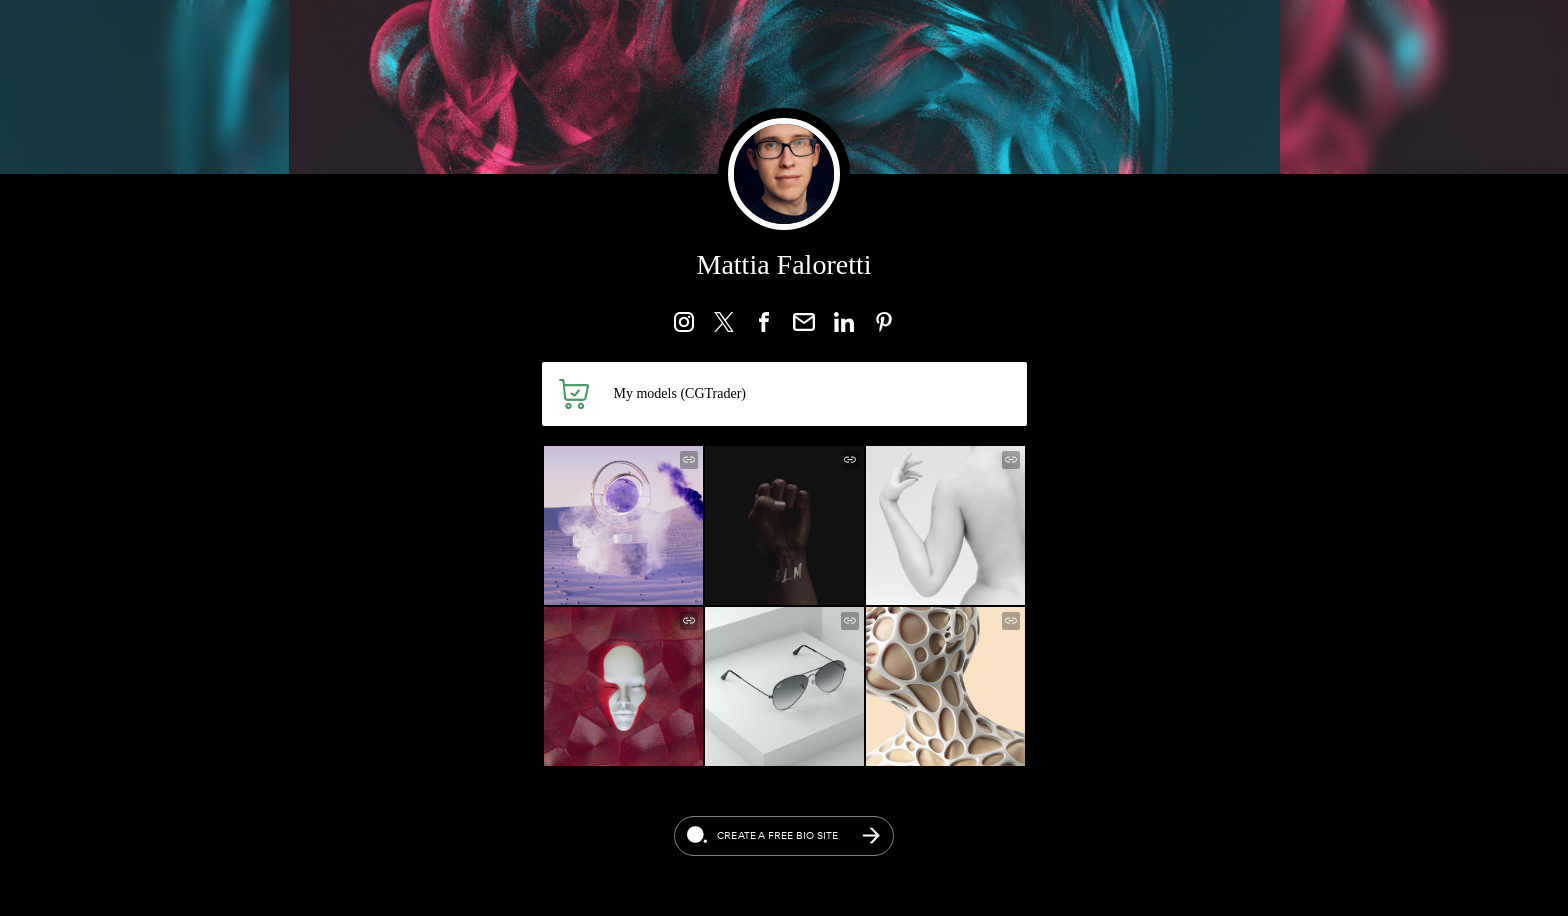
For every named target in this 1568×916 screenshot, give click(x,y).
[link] (684, 322)
